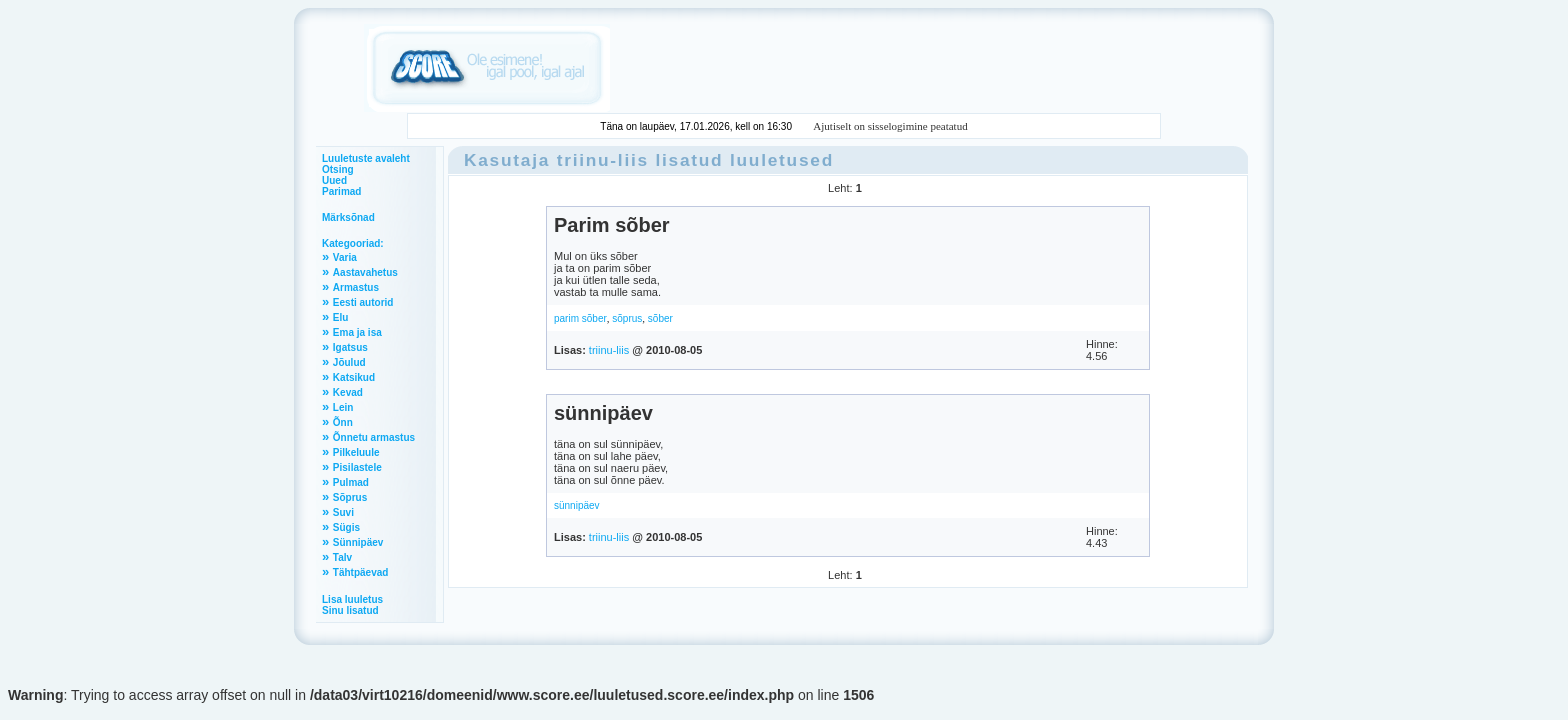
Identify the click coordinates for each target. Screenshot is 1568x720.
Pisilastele (357, 467)
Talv (342, 557)
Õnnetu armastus (374, 437)
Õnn (343, 422)
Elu (341, 317)
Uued (334, 180)
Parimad (341, 191)
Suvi (343, 512)
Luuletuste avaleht (366, 158)
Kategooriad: (353, 243)
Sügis (346, 527)
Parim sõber (612, 225)
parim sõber (580, 318)
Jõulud (349, 362)
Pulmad (351, 482)
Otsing (338, 169)
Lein (343, 407)
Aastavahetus (365, 272)
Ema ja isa (357, 332)
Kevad (348, 392)
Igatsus (350, 347)
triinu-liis (603, 160)
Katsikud (354, 377)
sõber (660, 318)
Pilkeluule (356, 452)
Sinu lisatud (350, 610)
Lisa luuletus (352, 599)
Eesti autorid (363, 302)
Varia (345, 257)
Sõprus (350, 497)
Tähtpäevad (361, 572)
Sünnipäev (358, 542)
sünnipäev (603, 413)
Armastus (356, 287)
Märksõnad (348, 217)
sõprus (627, 318)
